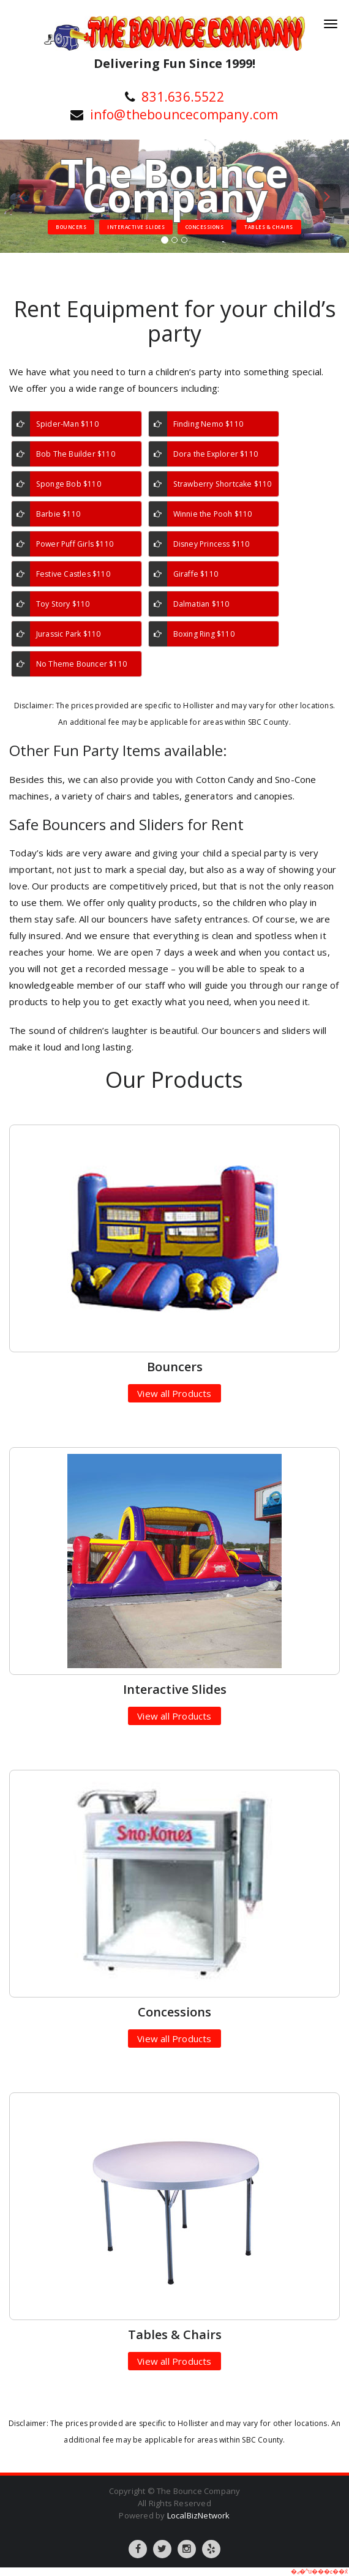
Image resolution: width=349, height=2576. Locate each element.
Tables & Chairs (268, 226)
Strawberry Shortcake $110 (222, 484)
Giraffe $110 (195, 574)
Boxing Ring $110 (204, 634)
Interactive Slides (136, 226)
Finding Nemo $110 (208, 424)
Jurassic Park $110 (68, 634)
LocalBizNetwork (198, 2515)
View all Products (174, 1393)
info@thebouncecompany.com (184, 114)
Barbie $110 (58, 514)
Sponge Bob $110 (68, 484)
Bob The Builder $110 (75, 454)
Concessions (205, 226)
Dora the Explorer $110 (215, 454)
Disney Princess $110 (211, 544)
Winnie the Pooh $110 (212, 514)
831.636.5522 (182, 96)
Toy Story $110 (63, 604)
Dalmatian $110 (201, 604)
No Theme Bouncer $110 (81, 664)
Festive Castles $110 (73, 574)
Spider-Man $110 (67, 424)
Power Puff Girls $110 (74, 544)
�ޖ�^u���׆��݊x (319, 2571)
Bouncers (71, 226)
